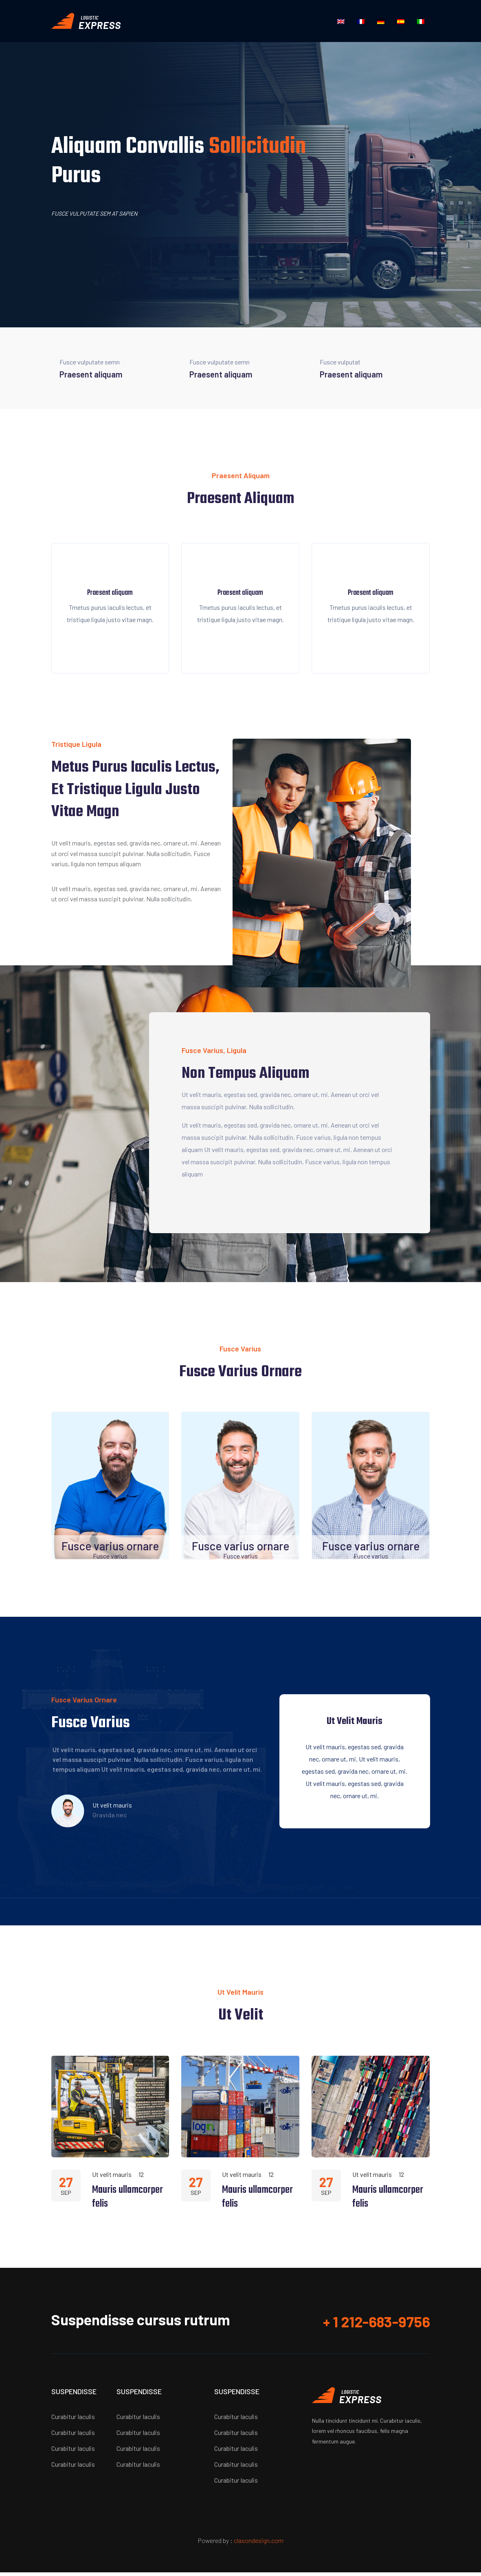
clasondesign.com (258, 2544)
